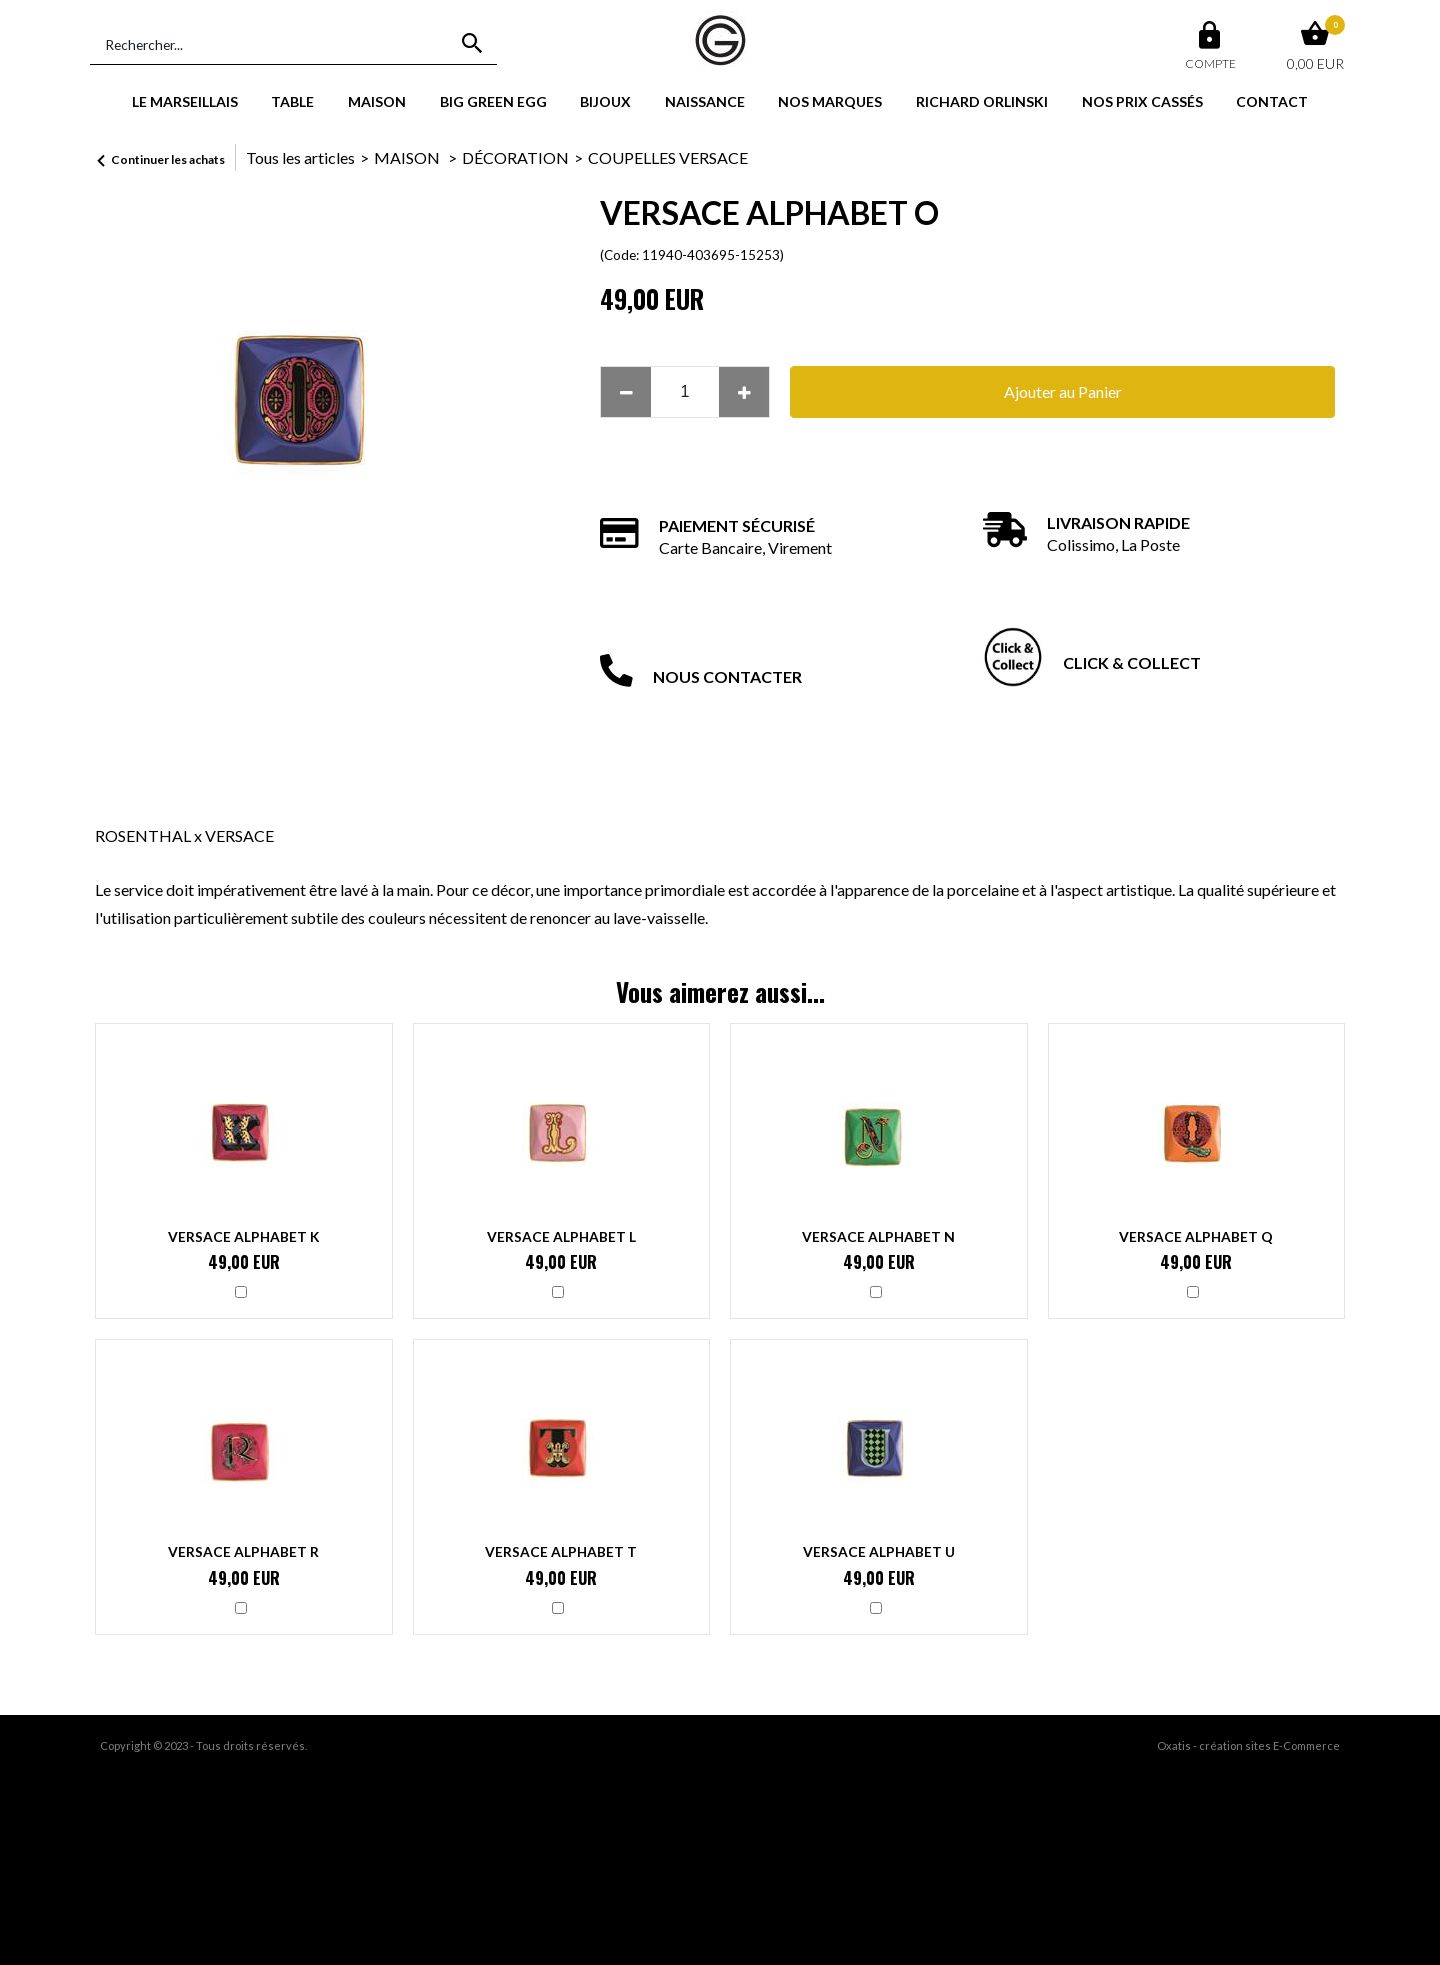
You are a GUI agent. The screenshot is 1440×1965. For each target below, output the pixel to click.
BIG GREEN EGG (493, 101)
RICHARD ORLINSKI (982, 101)
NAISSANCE (705, 101)
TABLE (292, 101)
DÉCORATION (515, 157)
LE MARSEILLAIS (185, 101)
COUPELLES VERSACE (668, 157)
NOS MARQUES (830, 101)
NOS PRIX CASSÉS (1142, 101)
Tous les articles (300, 157)
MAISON (377, 101)
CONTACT (1272, 101)
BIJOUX (605, 101)
